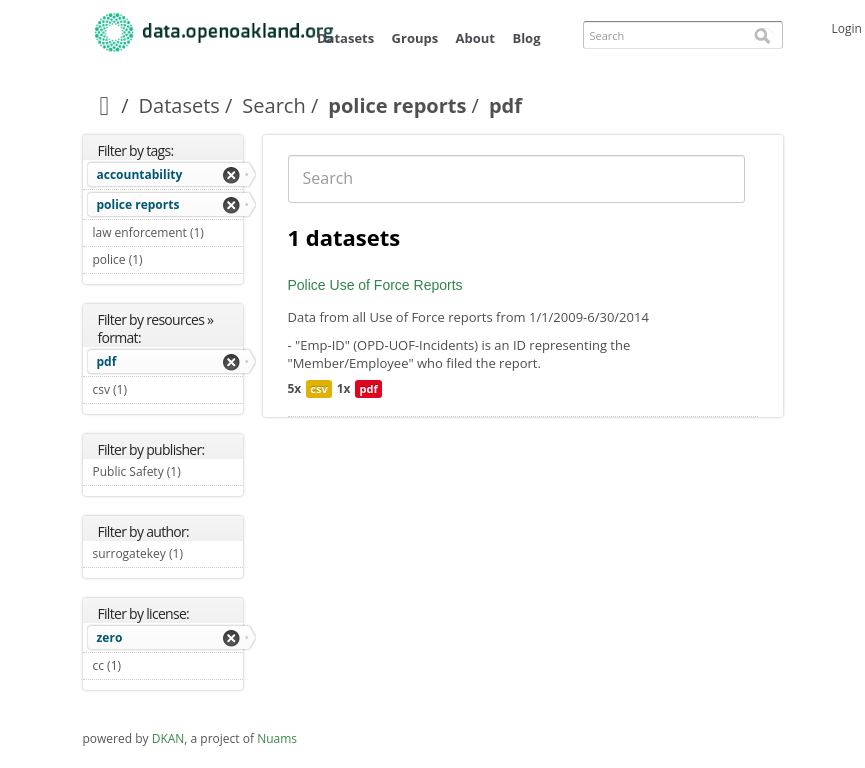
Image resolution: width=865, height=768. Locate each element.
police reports (397, 105)
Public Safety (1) (168, 474)
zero (110, 637)
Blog (526, 38)
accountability (140, 174)
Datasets (345, 38)
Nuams (277, 738)
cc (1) (145, 665)
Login (847, 28)
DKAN (168, 738)
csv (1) (151, 389)
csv (318, 388)
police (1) (166, 259)
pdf (107, 361)
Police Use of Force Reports (375, 285)
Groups (415, 38)
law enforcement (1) (168, 235)
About (475, 38)
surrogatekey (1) (168, 556)
